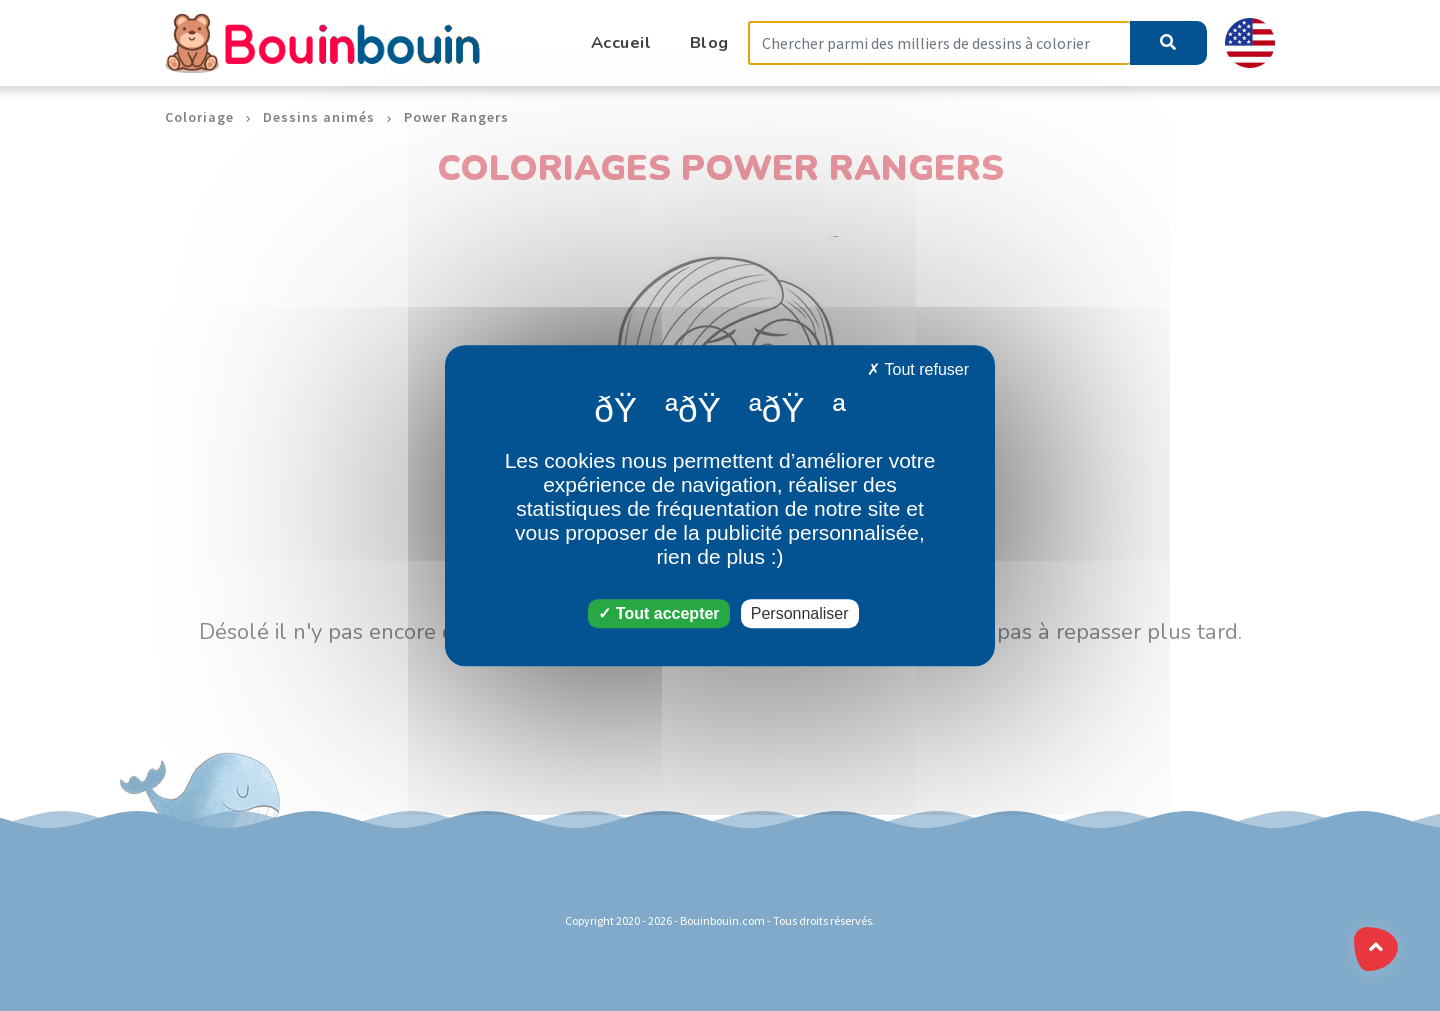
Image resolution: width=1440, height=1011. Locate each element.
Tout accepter (658, 613)
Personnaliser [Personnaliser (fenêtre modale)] (800, 613)
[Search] (939, 43)
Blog (709, 42)
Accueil (621, 42)
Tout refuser (918, 369)
